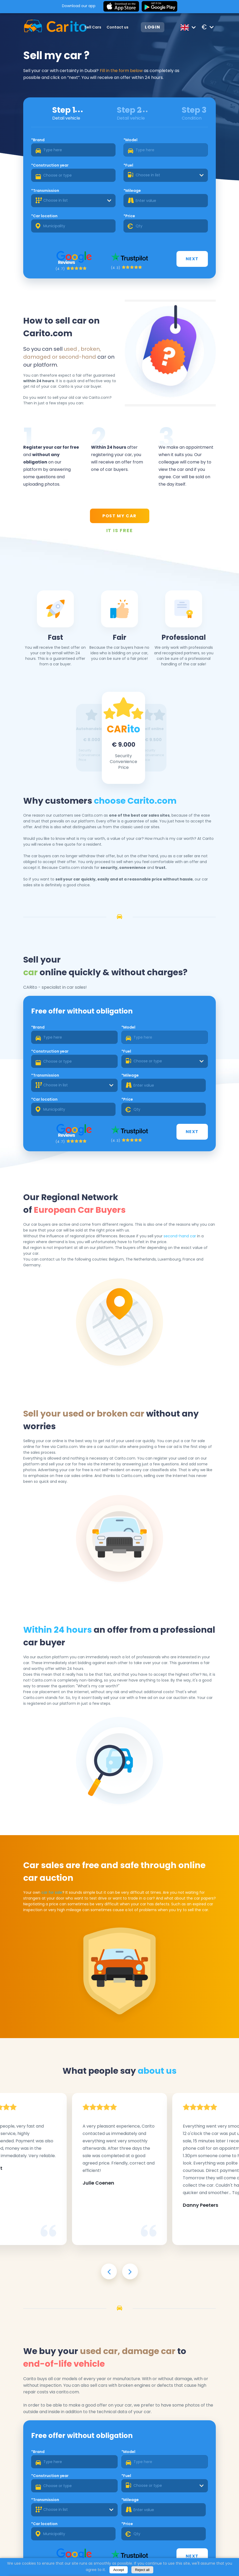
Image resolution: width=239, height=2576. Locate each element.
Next (192, 259)
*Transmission (45, 190)
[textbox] (166, 175)
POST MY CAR (119, 516)
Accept (118, 2570)
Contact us (117, 27)
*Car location (44, 216)
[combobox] (165, 175)
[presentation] (109, 2271)
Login (152, 27)
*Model (130, 140)
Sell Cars (92, 27)
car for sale (51, 1892)
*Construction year (50, 165)
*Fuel (128, 165)
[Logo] (47, 27)
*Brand (38, 140)
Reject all (142, 2570)
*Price (129, 216)
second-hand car (180, 1236)
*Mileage (132, 190)
